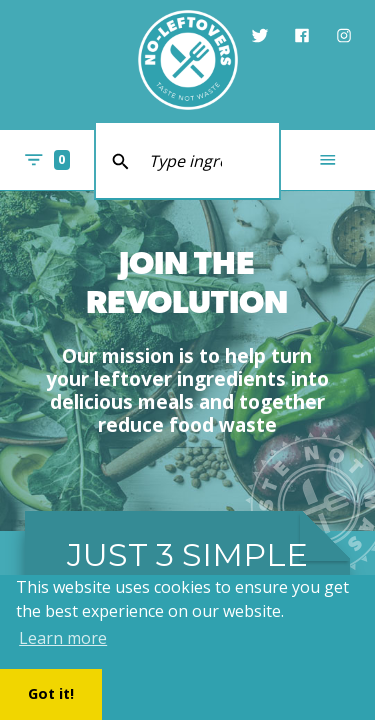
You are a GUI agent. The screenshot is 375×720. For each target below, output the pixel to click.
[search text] (188, 161)
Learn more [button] (63, 638)
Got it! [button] (51, 693)
